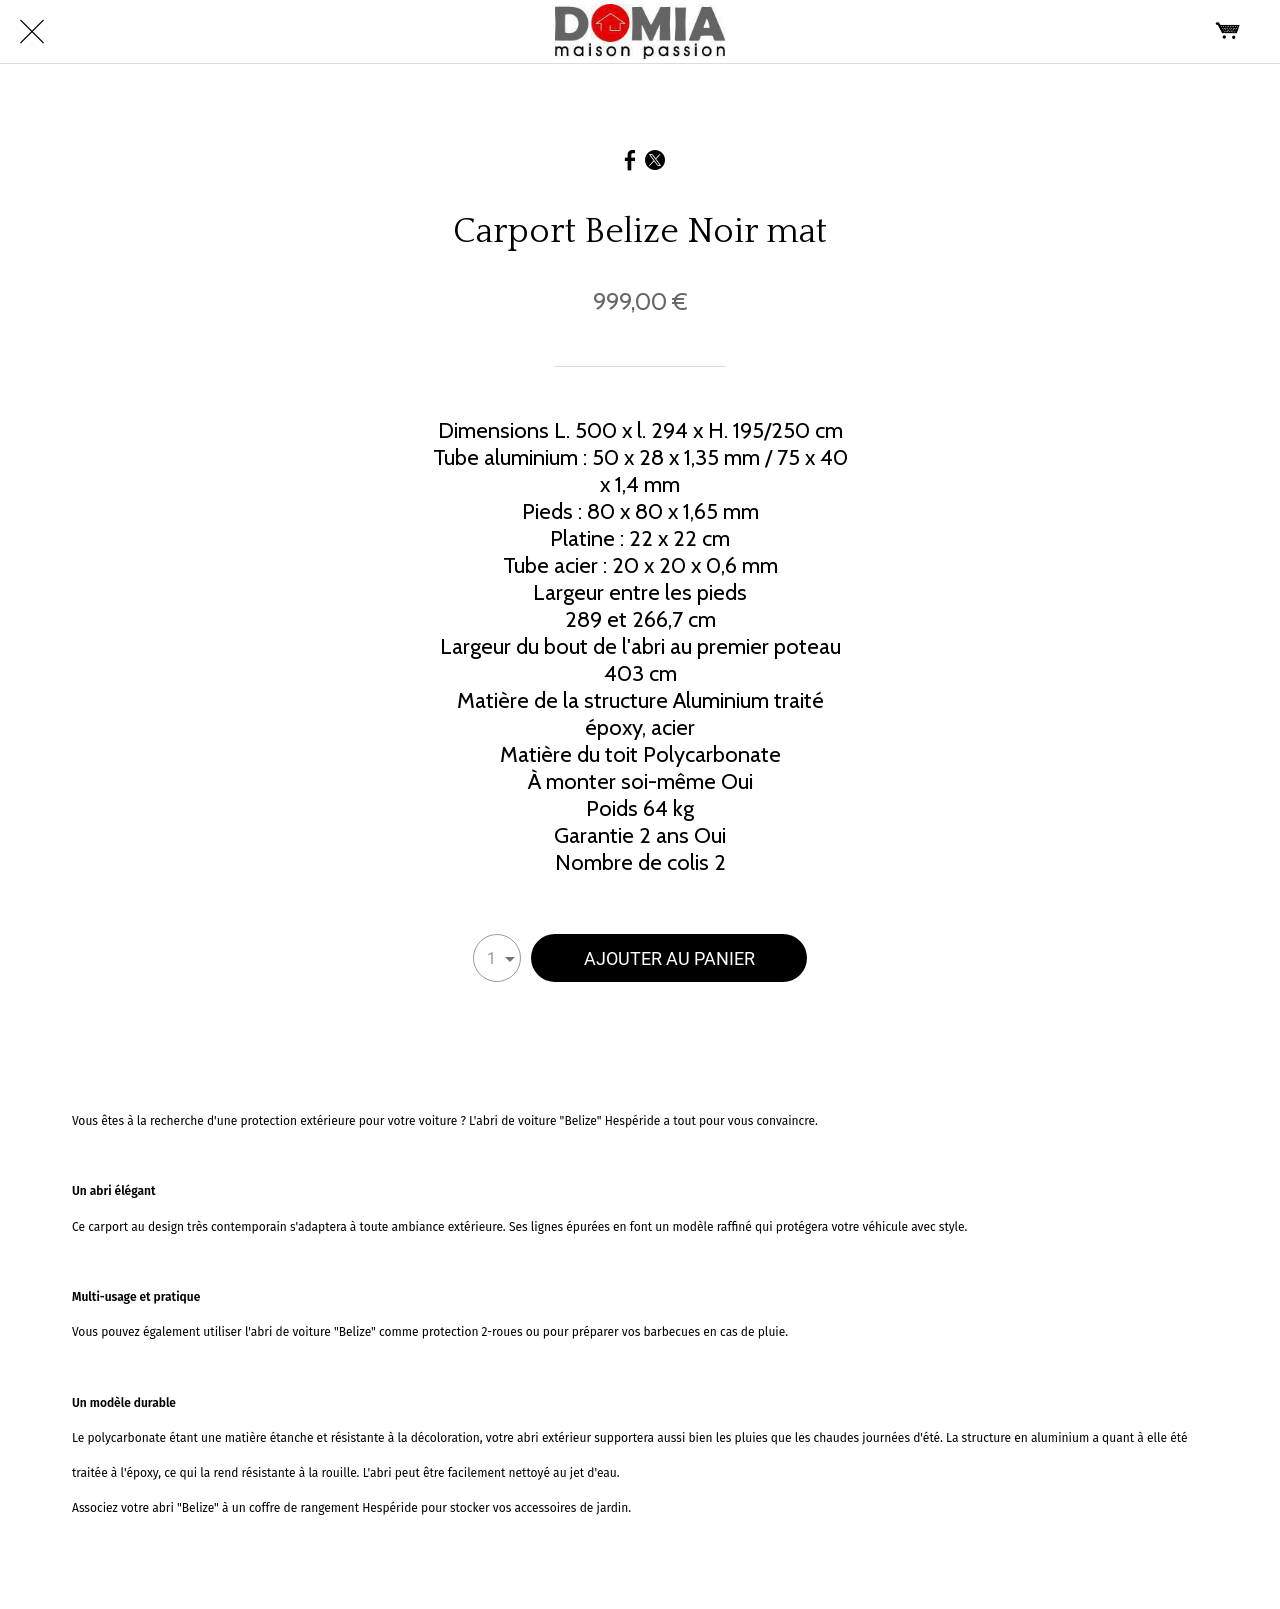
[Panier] (1228, 32)
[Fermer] (32, 32)
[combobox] (497, 958)
